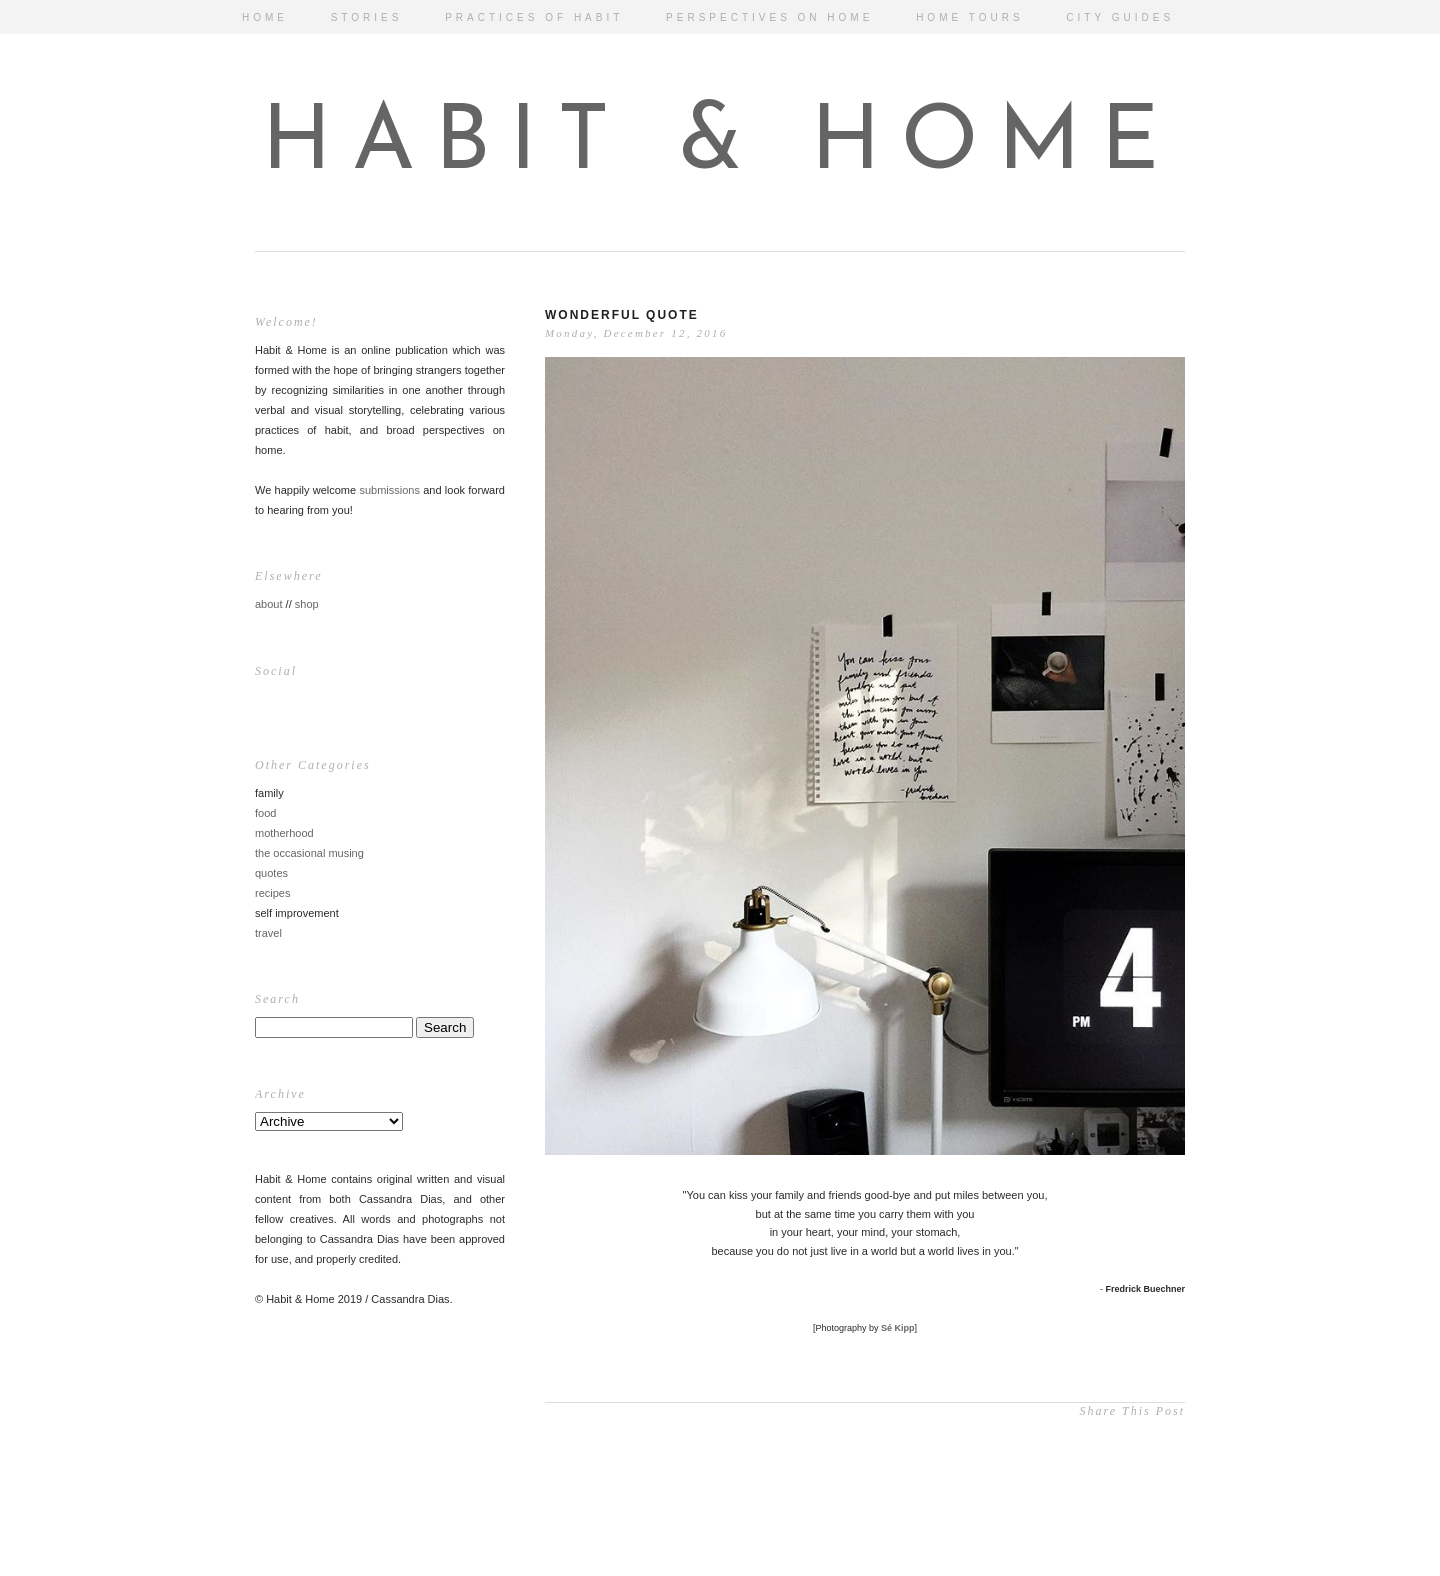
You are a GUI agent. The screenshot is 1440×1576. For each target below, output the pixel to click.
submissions (389, 490)
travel (268, 933)
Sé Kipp (898, 1328)
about (269, 604)
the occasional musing (309, 853)
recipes (272, 893)
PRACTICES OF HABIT (534, 17)
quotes (271, 873)
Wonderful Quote (622, 315)
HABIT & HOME (720, 145)
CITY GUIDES (1120, 17)
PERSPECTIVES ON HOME (769, 17)
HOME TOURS (969, 17)
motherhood (284, 833)
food (265, 813)
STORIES (367, 17)
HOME (265, 17)
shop (307, 604)
